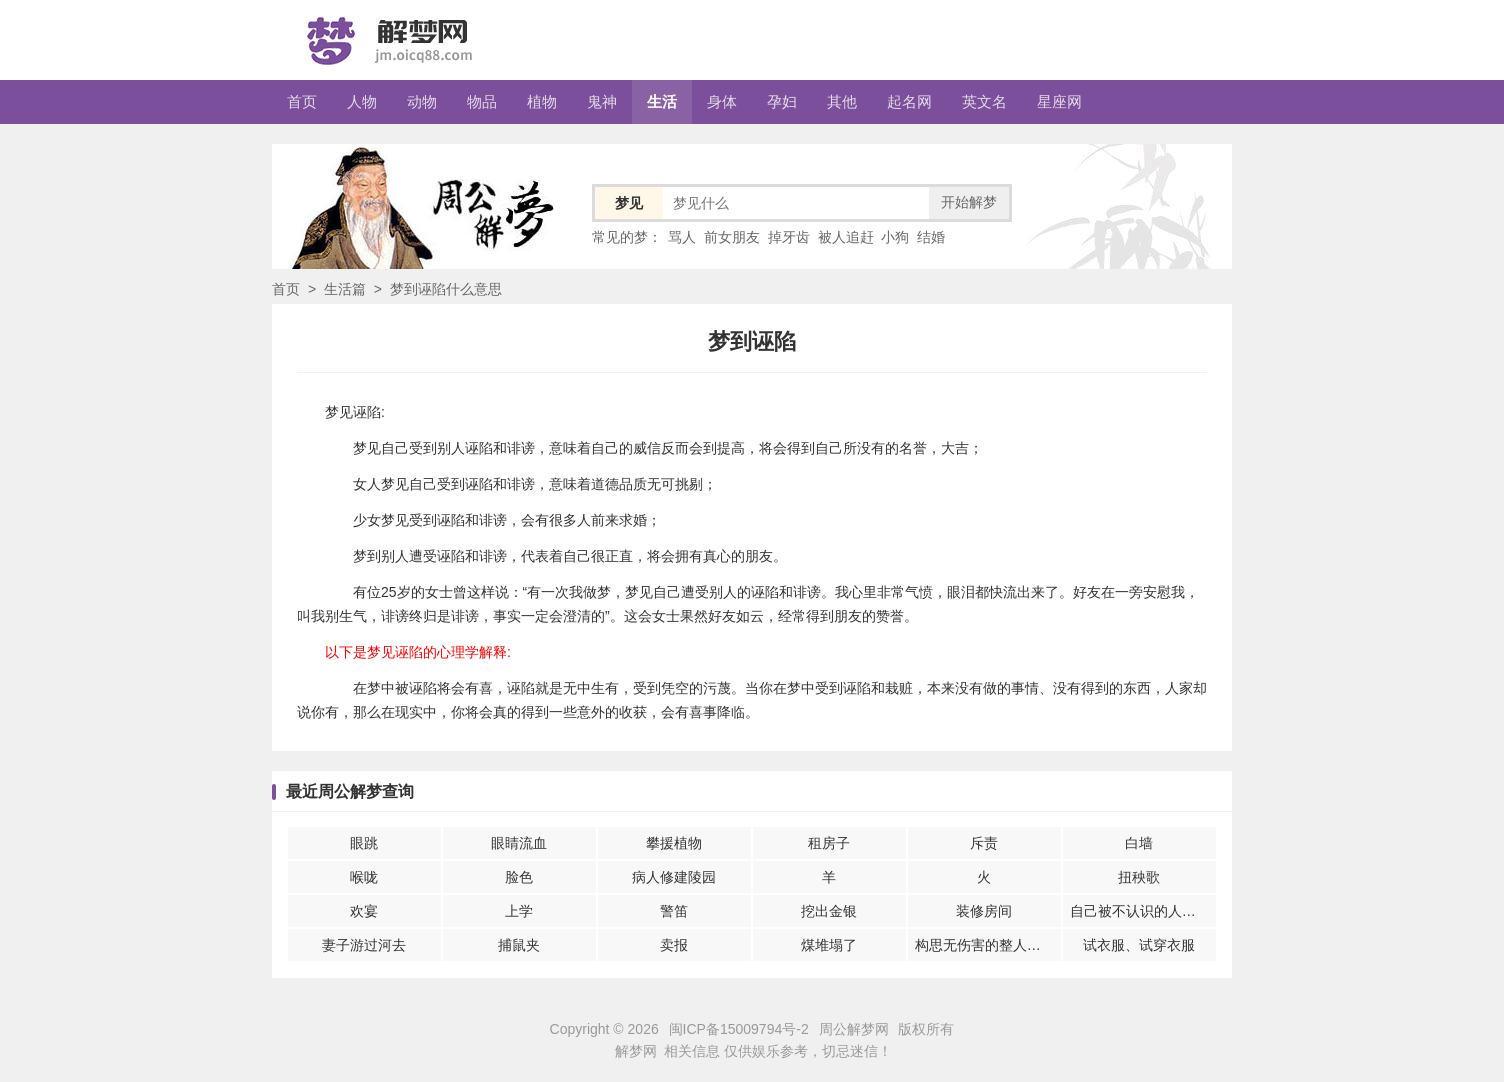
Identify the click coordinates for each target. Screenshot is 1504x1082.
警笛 (674, 911)
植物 (542, 101)
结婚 (931, 237)
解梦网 (636, 1051)
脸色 (519, 877)
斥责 (984, 843)
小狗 (895, 237)
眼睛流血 (519, 843)
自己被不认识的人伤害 (1140, 911)
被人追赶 (846, 237)
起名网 (909, 101)
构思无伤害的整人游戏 (985, 945)
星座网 (1059, 101)
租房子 (829, 843)
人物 (362, 101)
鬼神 (602, 101)
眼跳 (364, 843)
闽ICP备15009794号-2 (739, 1029)
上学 (519, 911)
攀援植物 (674, 843)
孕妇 (782, 101)
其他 (842, 101)
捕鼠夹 (519, 945)
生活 (662, 101)
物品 (482, 101)
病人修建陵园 (674, 877)
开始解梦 (969, 202)
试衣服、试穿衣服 (1139, 945)
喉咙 (364, 877)
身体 (722, 101)
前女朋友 (732, 237)
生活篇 (345, 289)
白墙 (1139, 843)
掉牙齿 (789, 237)
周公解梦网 (854, 1029)
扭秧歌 (1139, 877)
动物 (422, 101)
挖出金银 (829, 911)
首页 (302, 101)
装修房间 (984, 911)
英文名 (984, 101)
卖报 (674, 945)
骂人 (682, 237)
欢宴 (364, 911)
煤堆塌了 (829, 945)
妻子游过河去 (364, 945)
